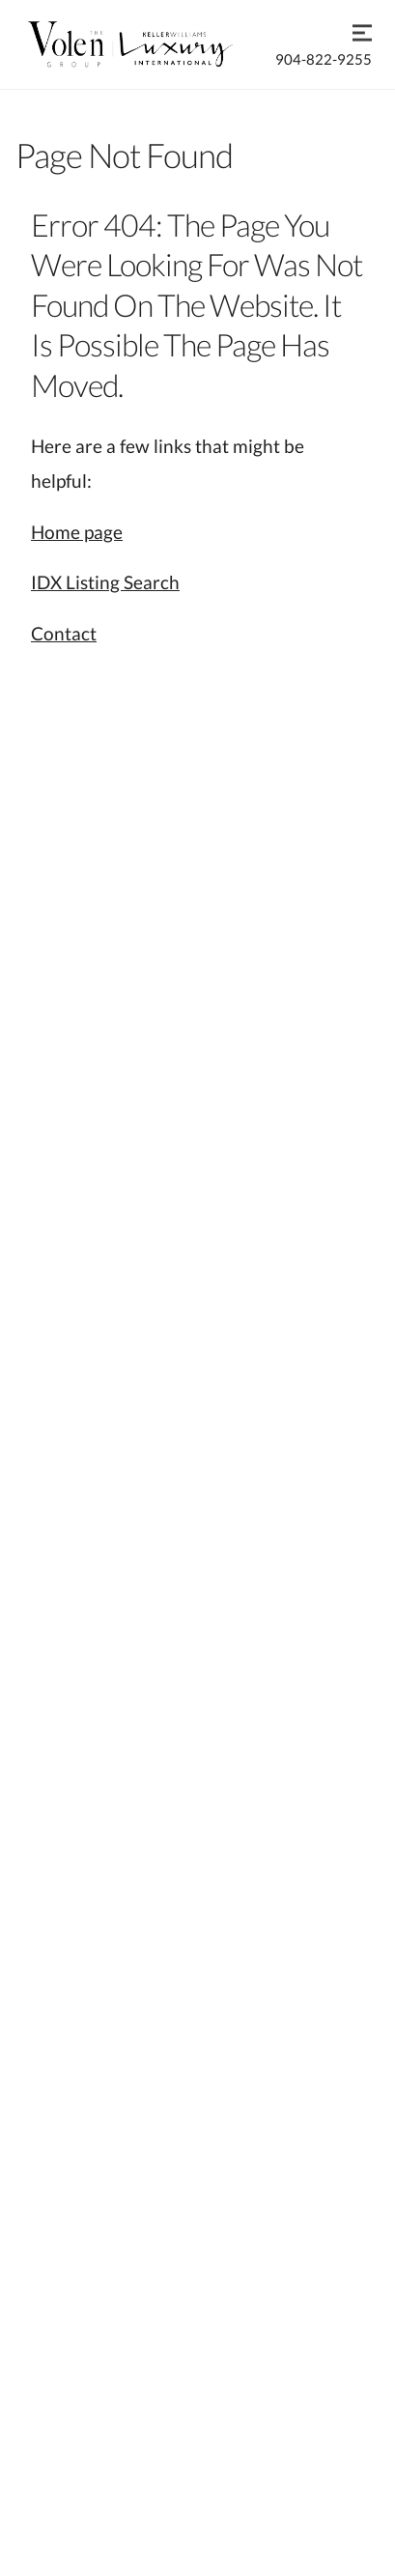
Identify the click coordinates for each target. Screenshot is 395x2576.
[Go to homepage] (148, 44)
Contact (64, 633)
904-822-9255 (323, 59)
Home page (77, 532)
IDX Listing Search (105, 582)
